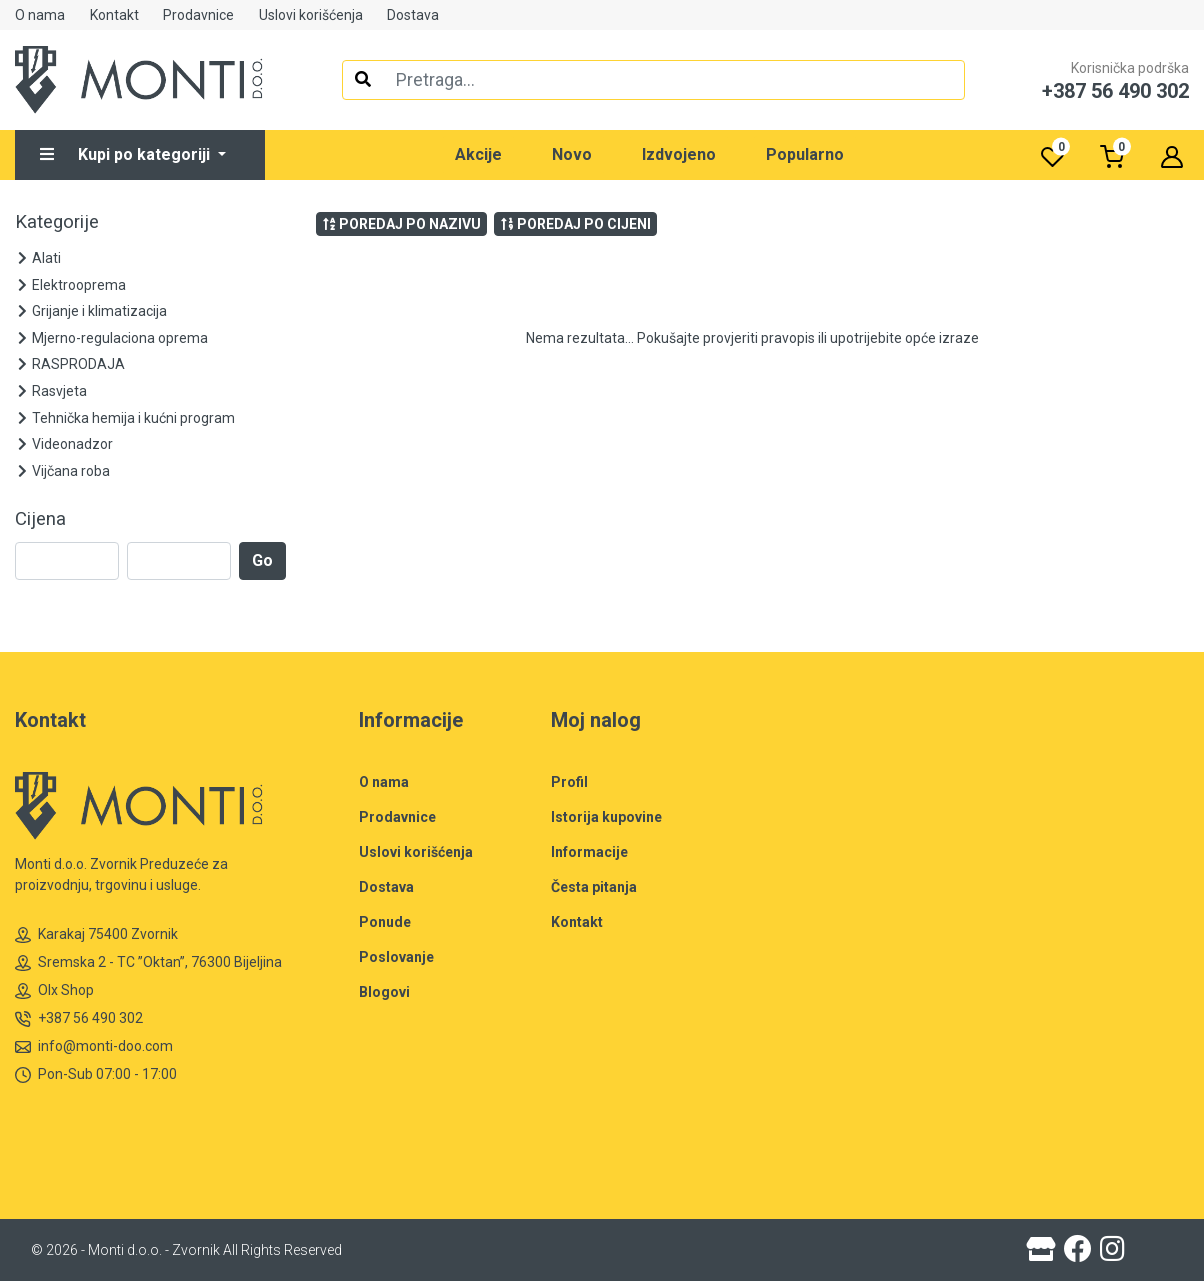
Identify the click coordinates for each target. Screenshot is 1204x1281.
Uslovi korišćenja (311, 15)
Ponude (385, 922)
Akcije (478, 154)
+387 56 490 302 (79, 1018)
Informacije (589, 852)
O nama (40, 15)
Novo (572, 154)
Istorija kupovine (606, 817)
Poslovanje (396, 957)
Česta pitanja (594, 887)
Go (262, 560)
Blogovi (384, 992)
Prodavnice (198, 15)
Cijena (40, 519)
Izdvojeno (679, 154)
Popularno (805, 154)
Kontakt (114, 15)
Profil (569, 782)
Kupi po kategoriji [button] (127, 154)
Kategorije (57, 222)
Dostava (413, 15)
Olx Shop (54, 990)
